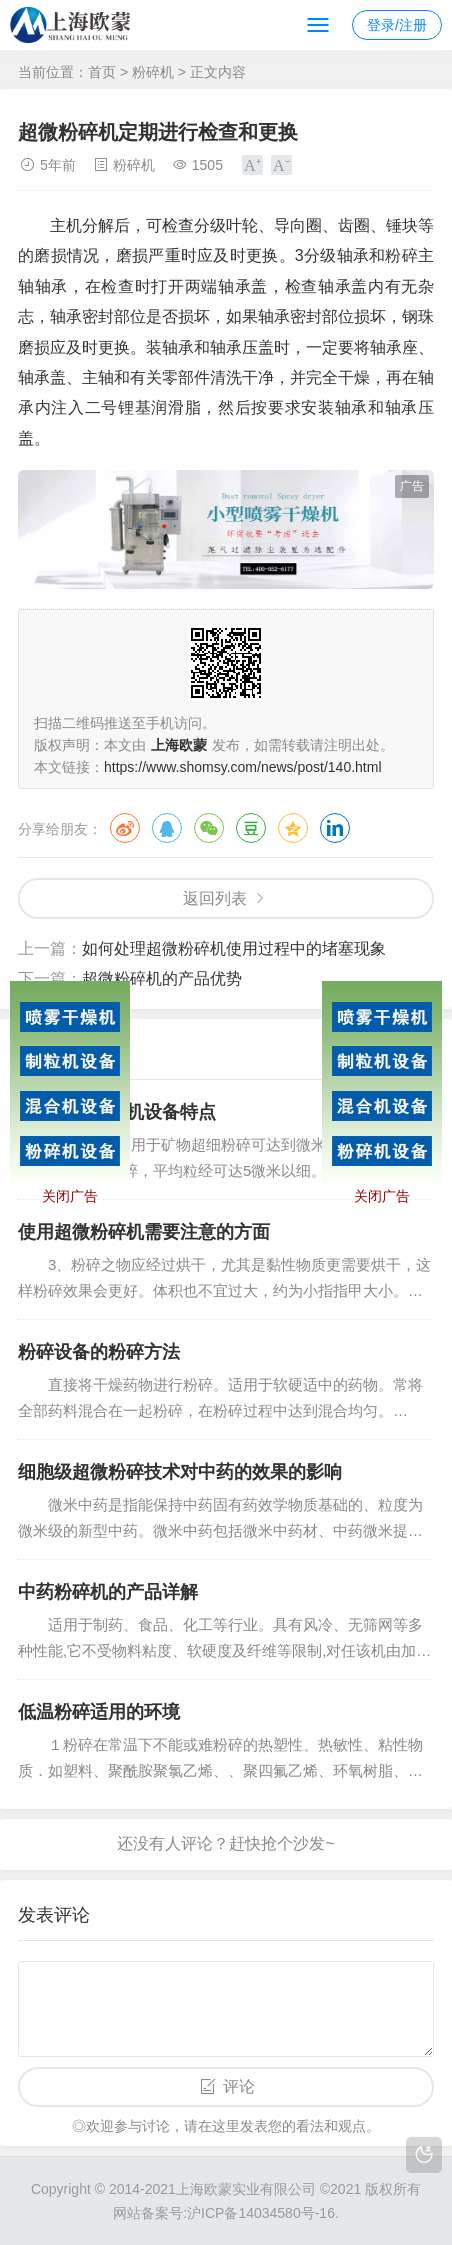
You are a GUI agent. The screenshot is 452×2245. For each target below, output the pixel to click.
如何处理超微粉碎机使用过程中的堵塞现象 (234, 948)
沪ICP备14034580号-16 (261, 2213)
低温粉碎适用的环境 (99, 1712)
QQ (167, 828)
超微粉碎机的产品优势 (162, 978)
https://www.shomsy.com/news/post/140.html (243, 767)
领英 (335, 828)
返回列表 (215, 898)
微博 (125, 828)
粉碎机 (153, 72)
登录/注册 (397, 25)
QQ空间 (293, 828)
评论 (239, 2086)
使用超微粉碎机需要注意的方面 (144, 1232)
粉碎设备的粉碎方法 (99, 1352)
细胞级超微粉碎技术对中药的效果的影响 (180, 1472)
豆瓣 (251, 828)
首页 (102, 72)
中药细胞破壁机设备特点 (117, 1112)
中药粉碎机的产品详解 (108, 1592)
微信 (209, 828)
